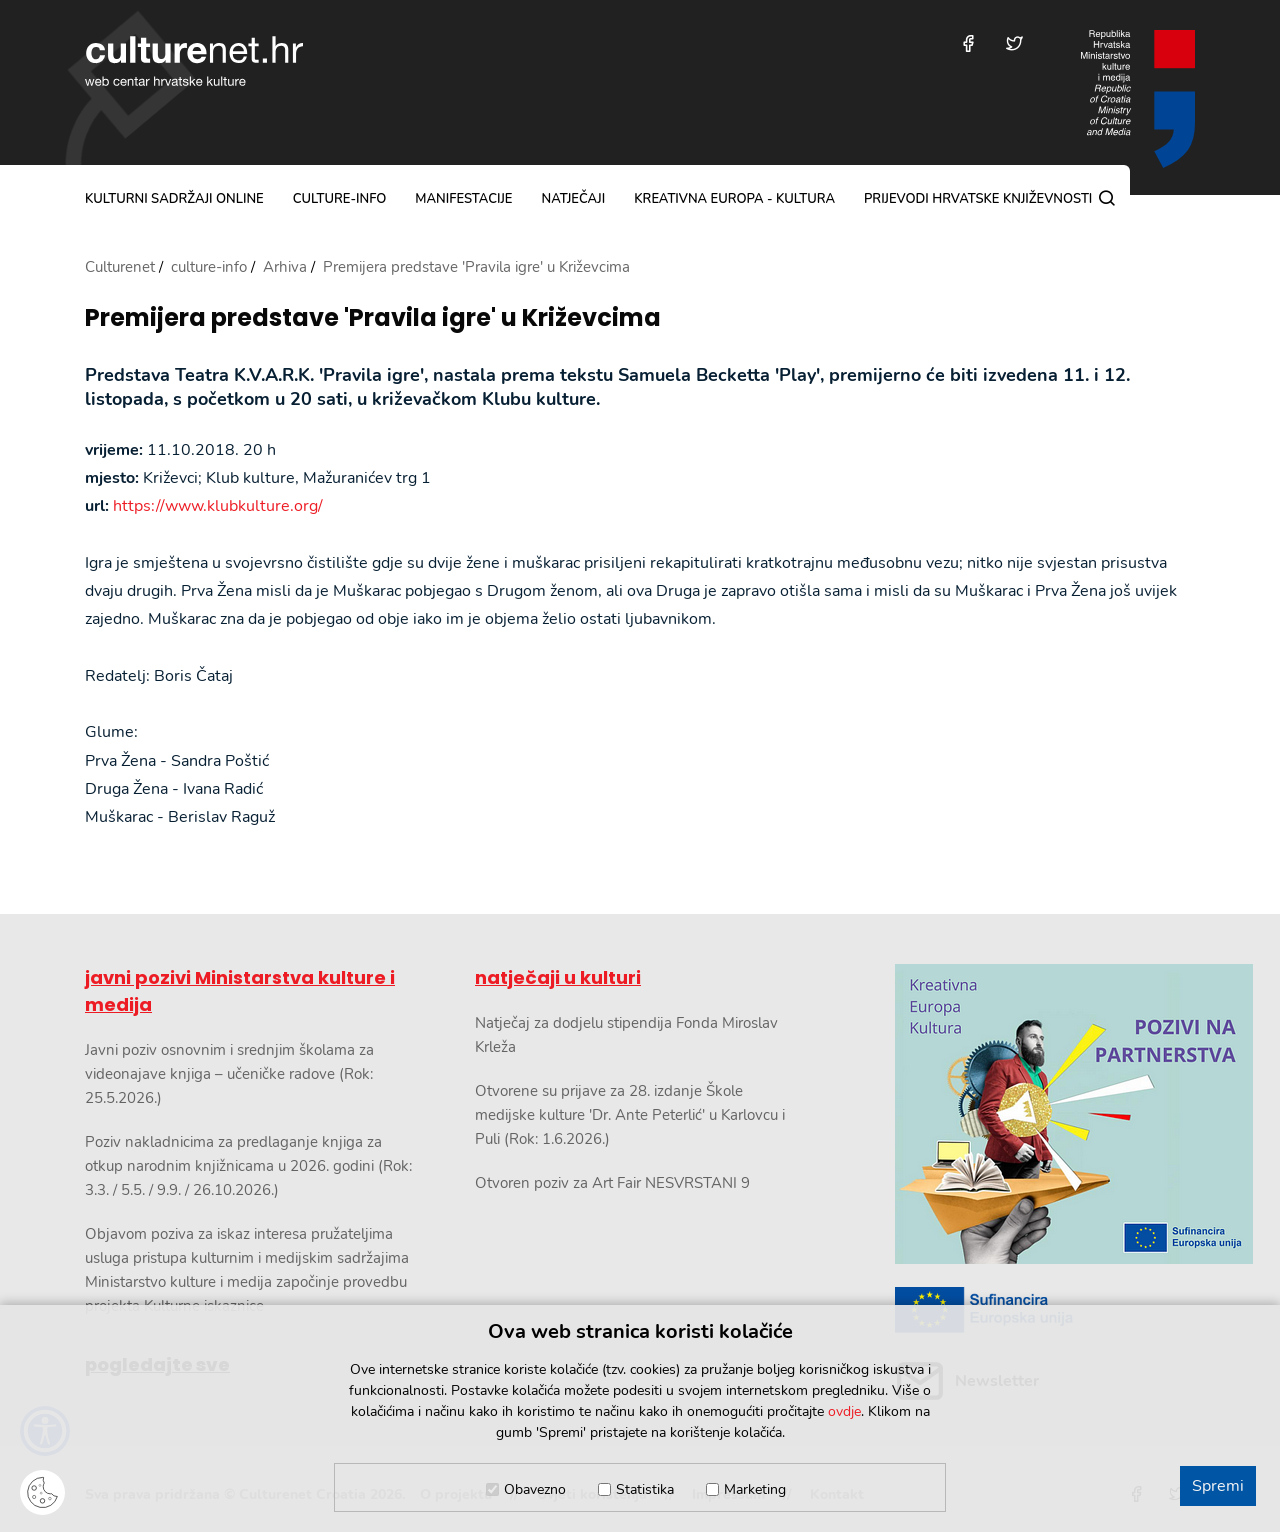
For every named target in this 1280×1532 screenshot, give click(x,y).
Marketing (755, 1489)
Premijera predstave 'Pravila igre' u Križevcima (373, 318)
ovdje (844, 1411)
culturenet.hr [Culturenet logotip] (194, 61)
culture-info (340, 199)
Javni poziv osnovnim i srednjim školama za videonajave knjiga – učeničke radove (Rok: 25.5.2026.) (229, 1074)
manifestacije (463, 199)
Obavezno (535, 1489)
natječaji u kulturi (558, 977)
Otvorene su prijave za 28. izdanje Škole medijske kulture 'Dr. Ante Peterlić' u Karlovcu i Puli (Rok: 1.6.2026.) (630, 1115)
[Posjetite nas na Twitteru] (1014, 43)
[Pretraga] (1107, 198)
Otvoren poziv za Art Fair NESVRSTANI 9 (612, 1183)
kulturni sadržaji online (174, 199)
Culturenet (120, 267)
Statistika (645, 1489)
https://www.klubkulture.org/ (218, 506)
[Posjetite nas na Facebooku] (968, 43)
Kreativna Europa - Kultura (734, 199)
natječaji (573, 199)
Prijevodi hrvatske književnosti (978, 199)
